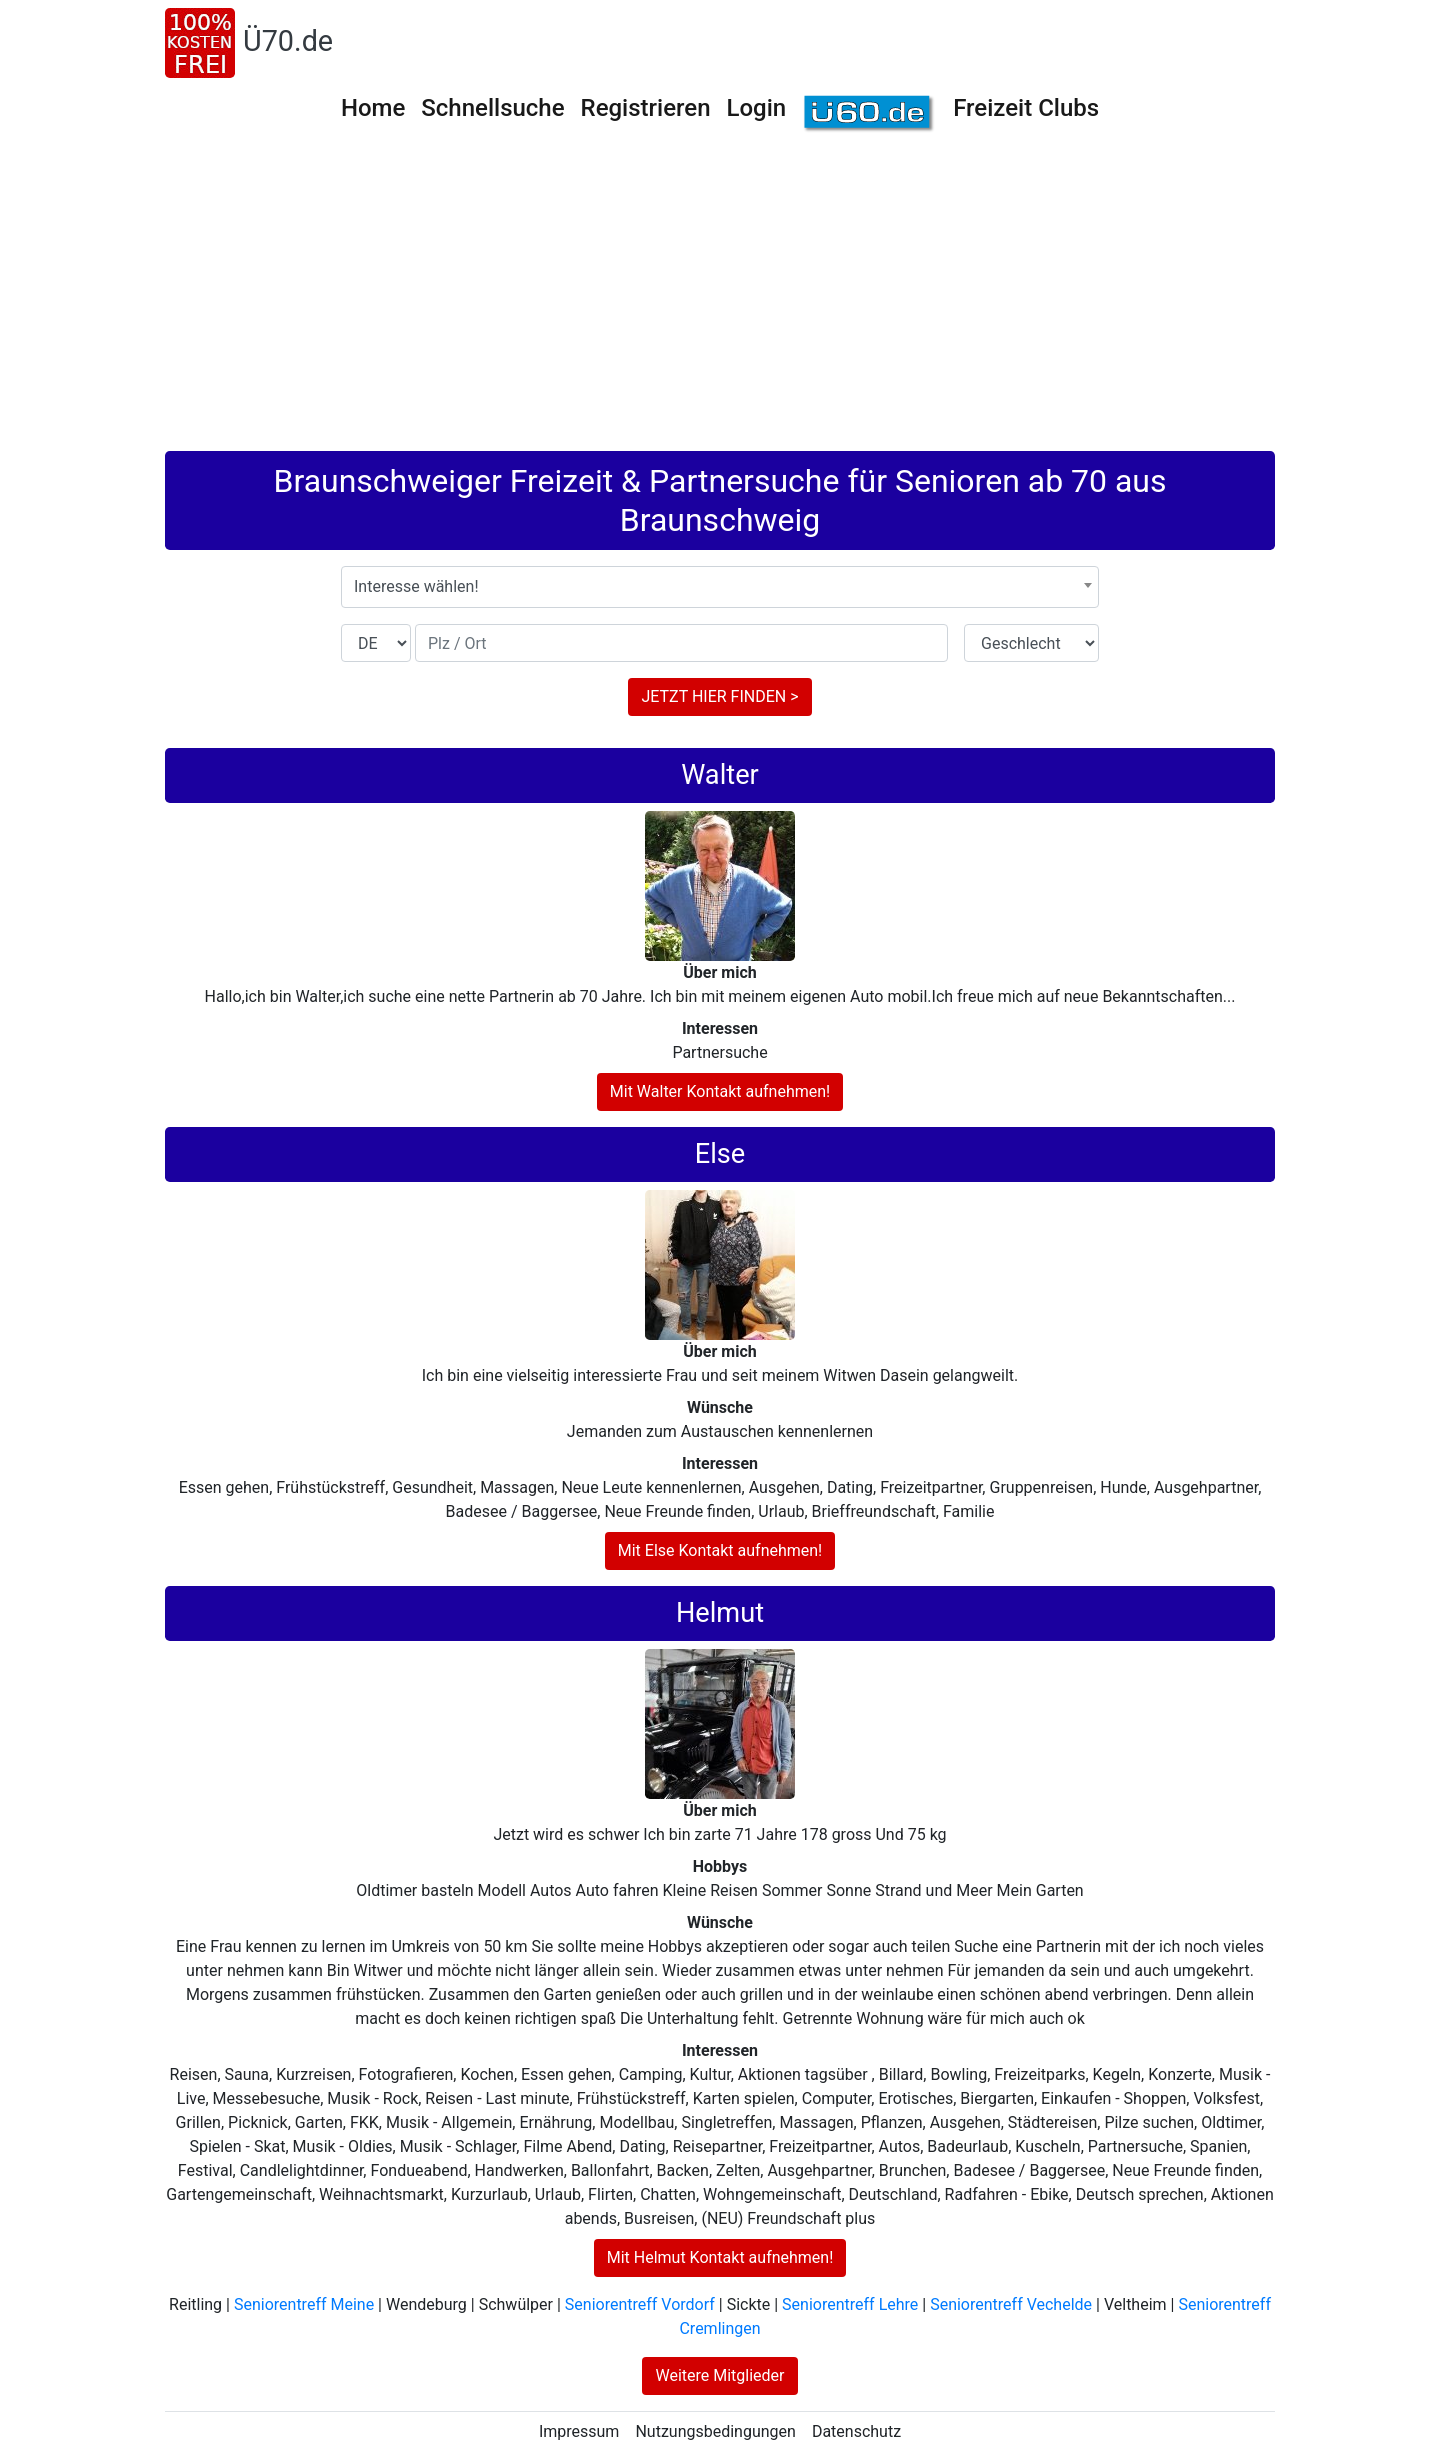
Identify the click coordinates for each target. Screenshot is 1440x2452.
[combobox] (720, 587)
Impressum (579, 2431)
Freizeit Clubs (1026, 108)
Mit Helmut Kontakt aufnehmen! (720, 2257)
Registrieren (646, 108)
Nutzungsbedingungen (715, 2431)
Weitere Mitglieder (719, 2375)
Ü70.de (288, 41)
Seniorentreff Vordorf (640, 2304)
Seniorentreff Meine (304, 2304)
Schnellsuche (492, 108)
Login (757, 108)
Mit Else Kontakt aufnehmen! (720, 1550)
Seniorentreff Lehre (850, 2304)
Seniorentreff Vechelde (1011, 2304)
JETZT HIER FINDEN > (719, 696)
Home (373, 108)
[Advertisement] (720, 301)
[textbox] (720, 587)
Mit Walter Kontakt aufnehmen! (720, 1091)
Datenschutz (856, 2431)
